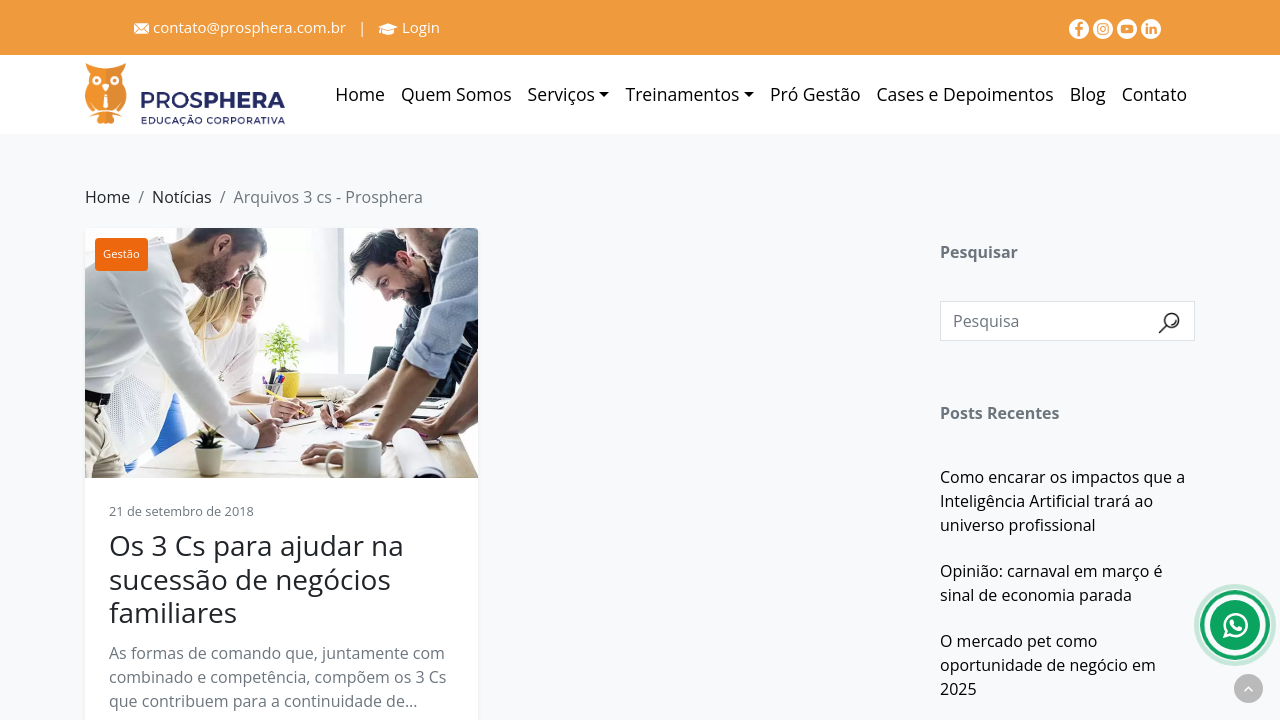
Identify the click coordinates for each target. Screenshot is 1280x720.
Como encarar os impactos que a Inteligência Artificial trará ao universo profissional (1062, 501)
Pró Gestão (815, 94)
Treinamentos (682, 94)
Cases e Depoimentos (965, 94)
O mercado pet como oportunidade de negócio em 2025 (1048, 665)
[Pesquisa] (1067, 321)
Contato (1154, 94)
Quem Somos (456, 94)
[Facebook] (1081, 27)
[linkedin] (1151, 27)
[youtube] (1129, 27)
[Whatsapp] (1235, 625)
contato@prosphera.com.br (240, 27)
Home (360, 94)
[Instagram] (1105, 27)
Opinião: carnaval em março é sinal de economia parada (1051, 583)
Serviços (561, 94)
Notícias (182, 197)
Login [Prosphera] (409, 27)
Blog (1088, 94)
